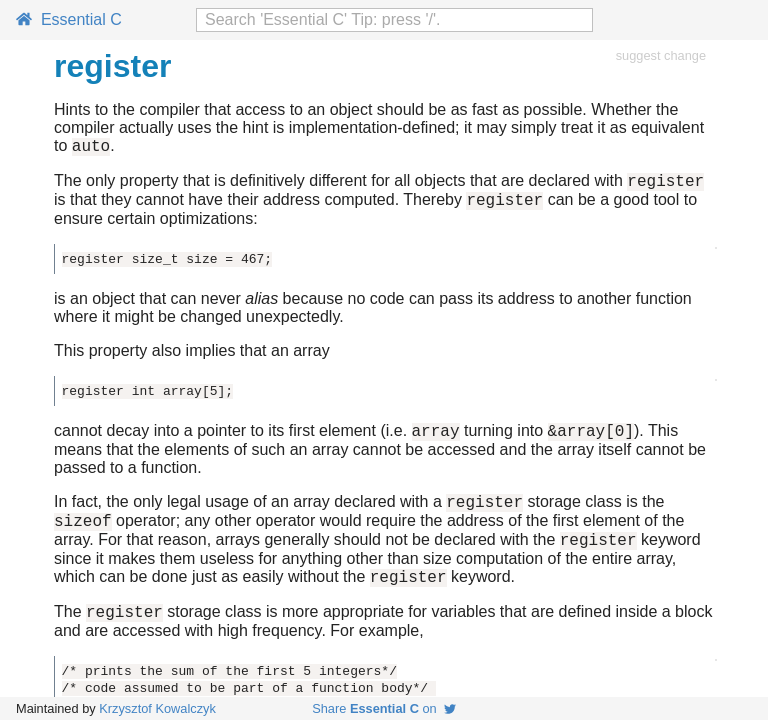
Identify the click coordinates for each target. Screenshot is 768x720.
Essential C (69, 19)
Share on (384, 708)
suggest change (661, 55)
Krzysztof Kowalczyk (157, 708)
